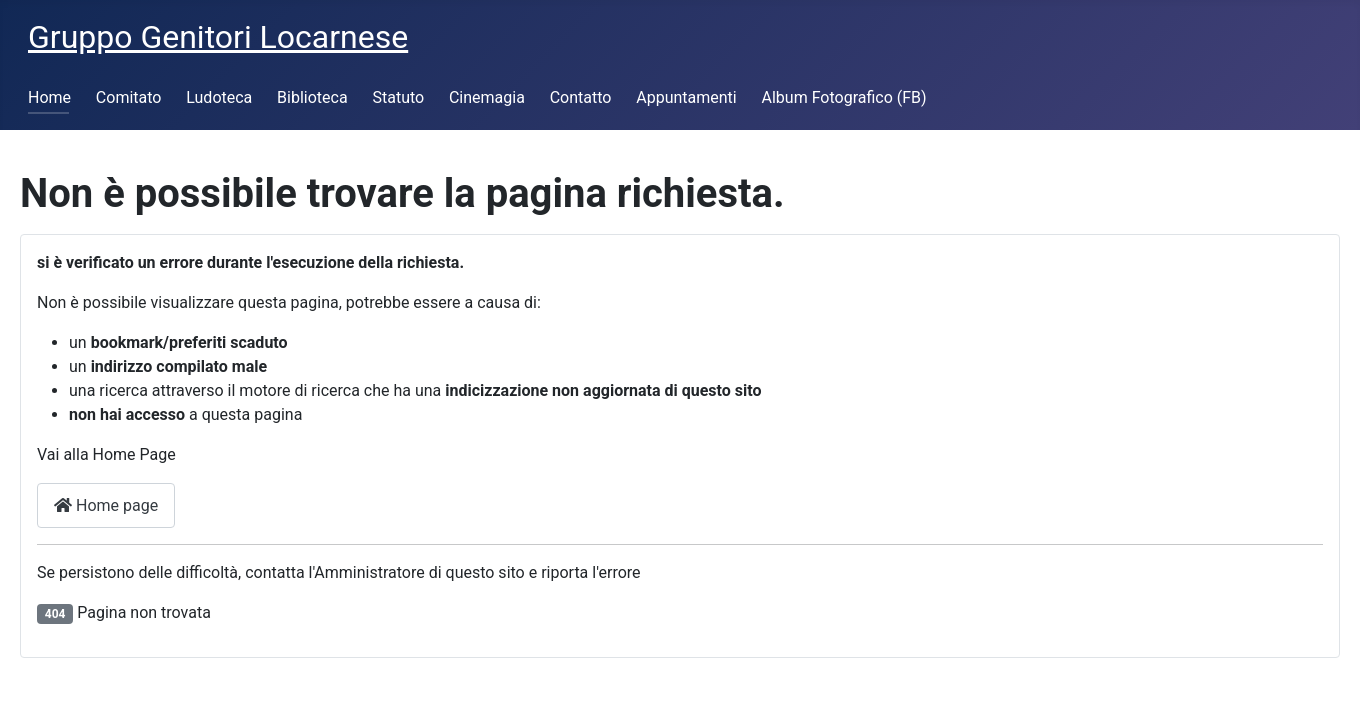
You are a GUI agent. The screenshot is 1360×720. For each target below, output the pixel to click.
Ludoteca (219, 97)
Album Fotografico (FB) (844, 97)
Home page (106, 505)
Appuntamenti (686, 97)
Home (49, 97)
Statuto (398, 97)
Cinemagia (487, 97)
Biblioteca (312, 97)
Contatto (581, 97)
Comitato (129, 97)
